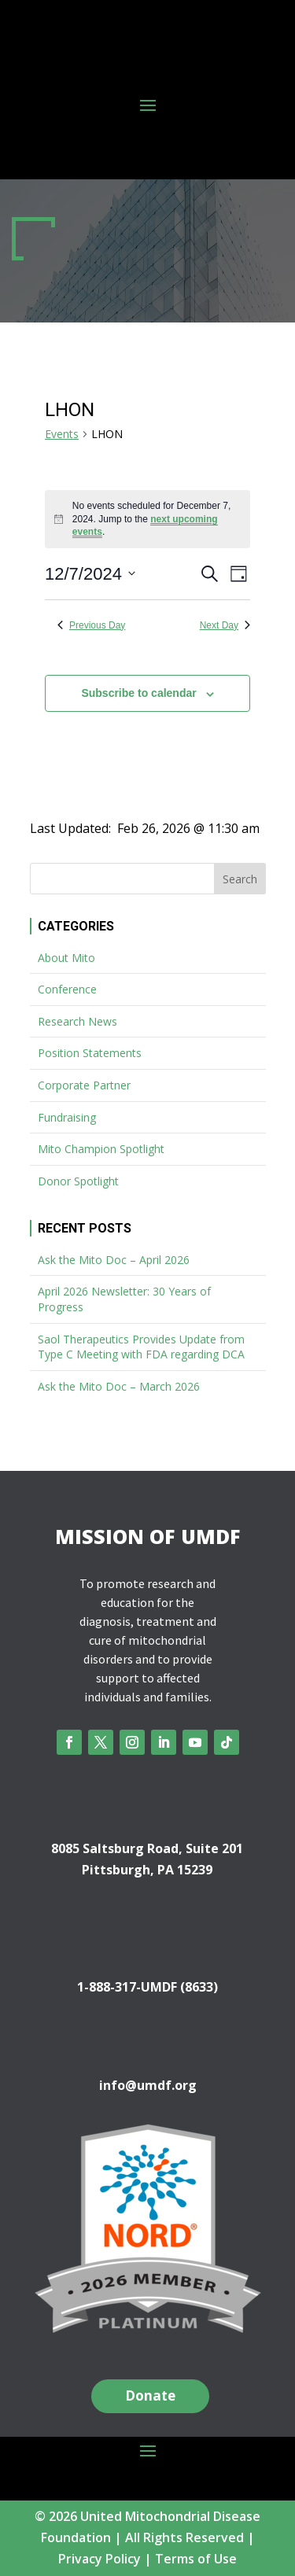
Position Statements (90, 1052)
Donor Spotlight (78, 1181)
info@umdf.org (148, 2085)
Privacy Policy (99, 2558)
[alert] (147, 519)
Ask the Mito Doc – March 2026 (119, 1386)
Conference (67, 989)
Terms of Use (196, 2558)
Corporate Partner (84, 1085)
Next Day (225, 625)
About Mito (66, 957)
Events (62, 433)
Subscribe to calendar (138, 693)
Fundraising (67, 1117)
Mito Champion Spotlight (101, 1148)
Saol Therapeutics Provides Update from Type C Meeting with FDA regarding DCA (141, 1347)
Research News (77, 1021)
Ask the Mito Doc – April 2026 (114, 1259)
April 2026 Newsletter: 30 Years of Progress (124, 1299)
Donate (150, 2395)
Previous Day (91, 625)
